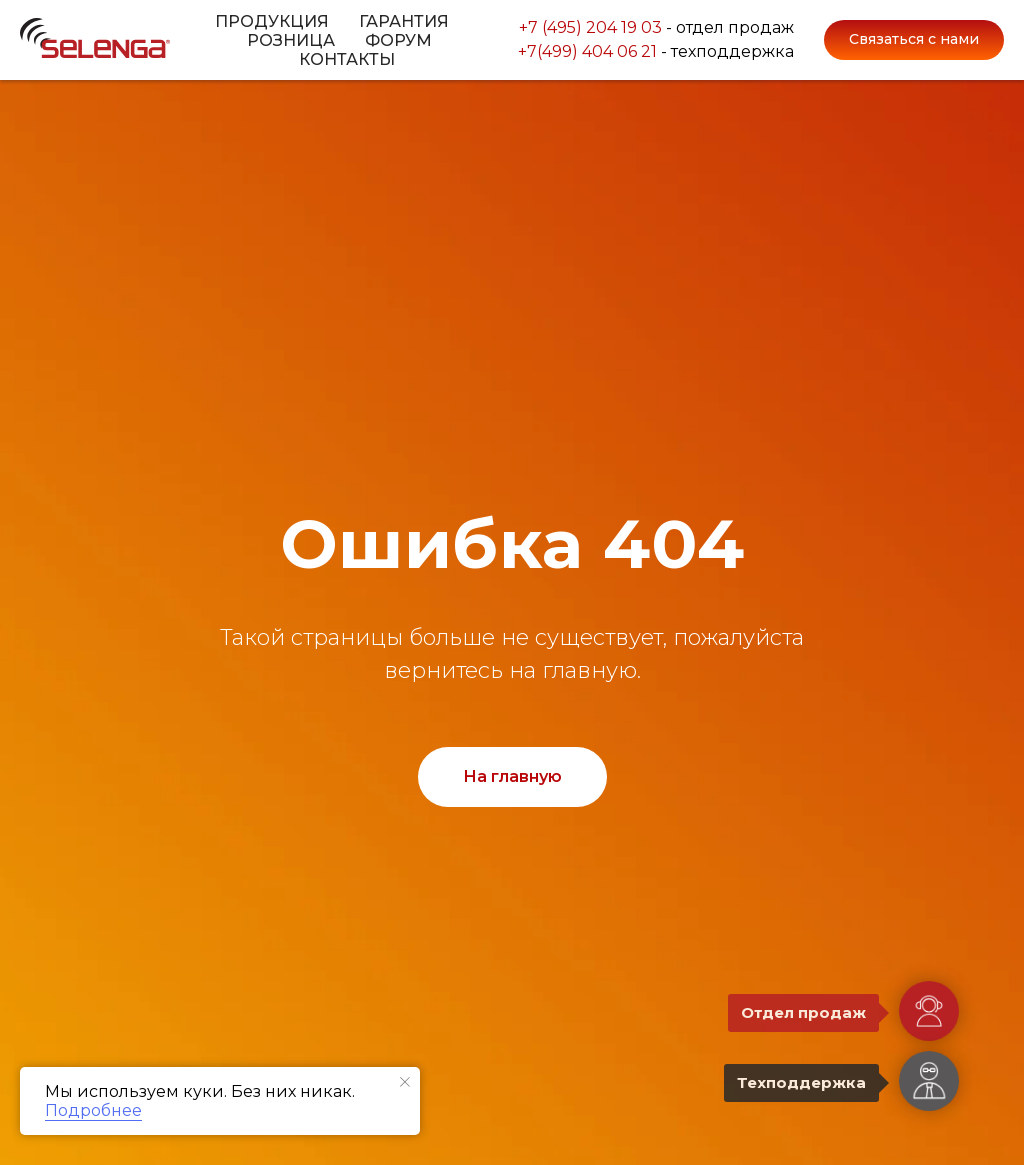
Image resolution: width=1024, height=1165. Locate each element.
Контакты (347, 59)
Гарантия (404, 21)
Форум (398, 40)
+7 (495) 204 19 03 (590, 24)
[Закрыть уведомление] (405, 1082)
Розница (291, 40)
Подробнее (93, 1110)
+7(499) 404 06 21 (587, 54)
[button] (914, 40)
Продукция (272, 21)
